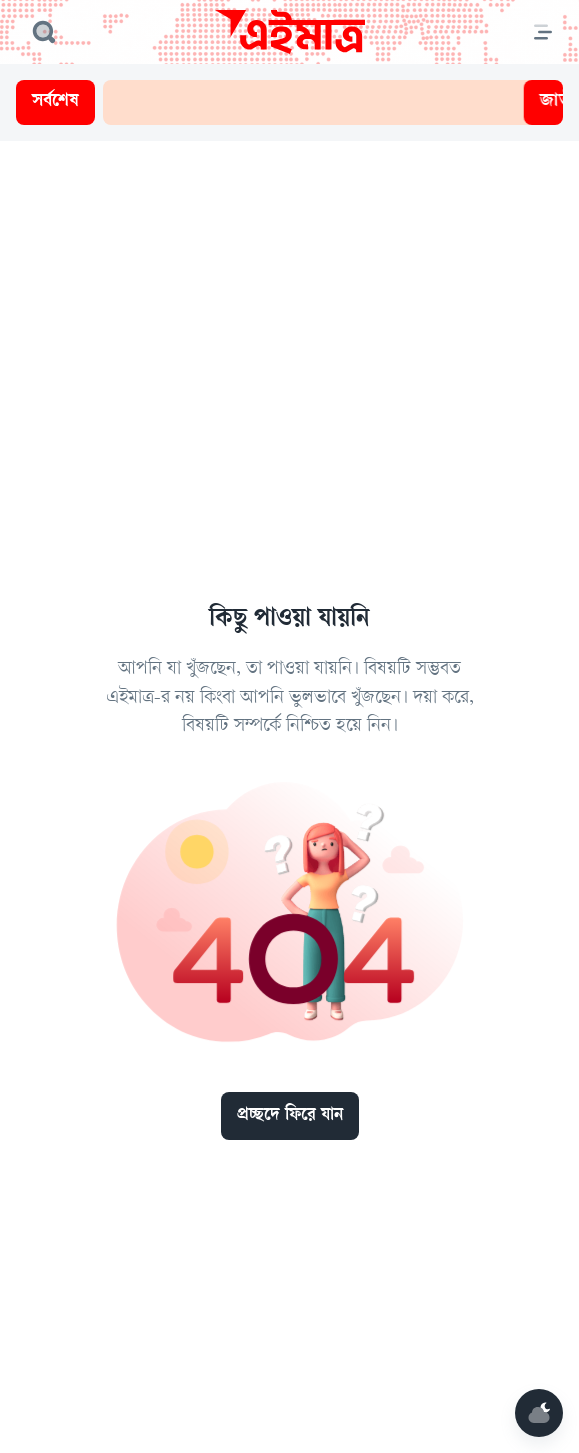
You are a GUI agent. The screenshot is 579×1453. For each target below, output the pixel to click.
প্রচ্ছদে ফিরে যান (290, 1116)
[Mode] (539, 1413)
